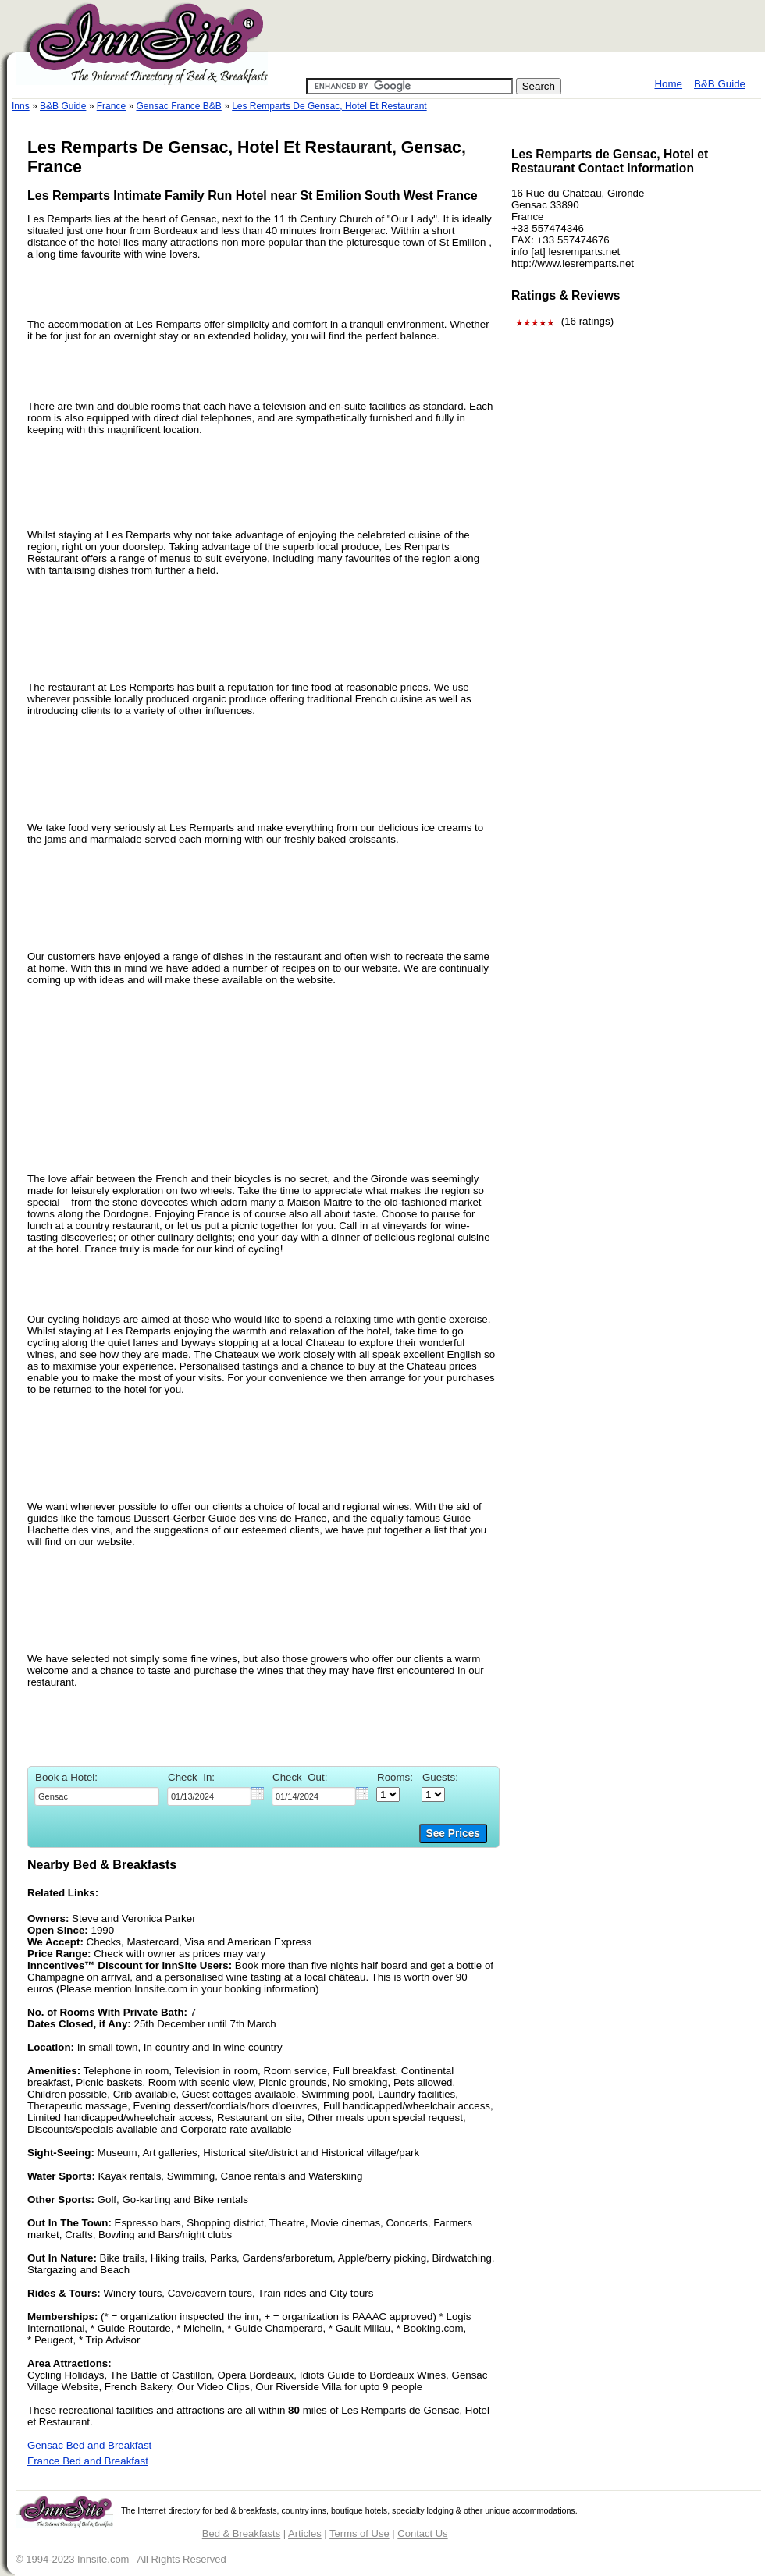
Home (668, 84)
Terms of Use (359, 2533)
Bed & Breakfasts (241, 2533)
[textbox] (96, 1796)
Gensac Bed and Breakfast (89, 2445)
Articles (305, 2533)
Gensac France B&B (178, 106)
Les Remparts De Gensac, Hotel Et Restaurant (329, 106)
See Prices (453, 1833)
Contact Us (422, 2533)
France (111, 106)
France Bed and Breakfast (87, 2461)
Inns (21, 106)
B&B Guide (719, 84)
